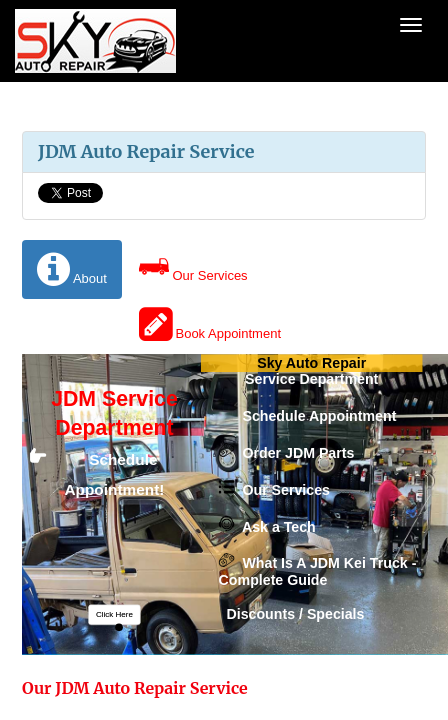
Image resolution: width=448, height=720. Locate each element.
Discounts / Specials (292, 615)
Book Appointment (210, 324)
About (72, 269)
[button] (114, 615)
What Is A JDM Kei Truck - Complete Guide (318, 572)
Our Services (193, 266)
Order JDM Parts (287, 453)
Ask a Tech (267, 527)
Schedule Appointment (308, 417)
